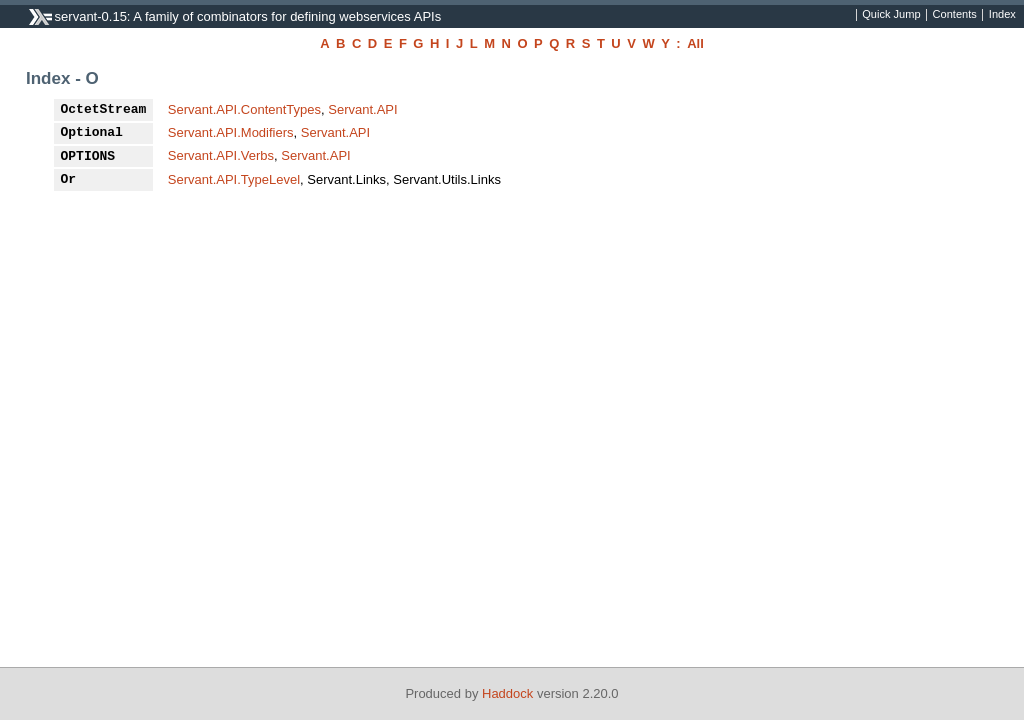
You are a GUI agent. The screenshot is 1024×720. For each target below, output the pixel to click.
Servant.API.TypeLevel (234, 179)
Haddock (507, 693)
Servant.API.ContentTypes (244, 109)
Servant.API (362, 109)
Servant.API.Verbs (221, 155)
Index (1002, 15)
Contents (955, 15)
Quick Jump (891, 15)
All (695, 43)
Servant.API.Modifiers (231, 132)
